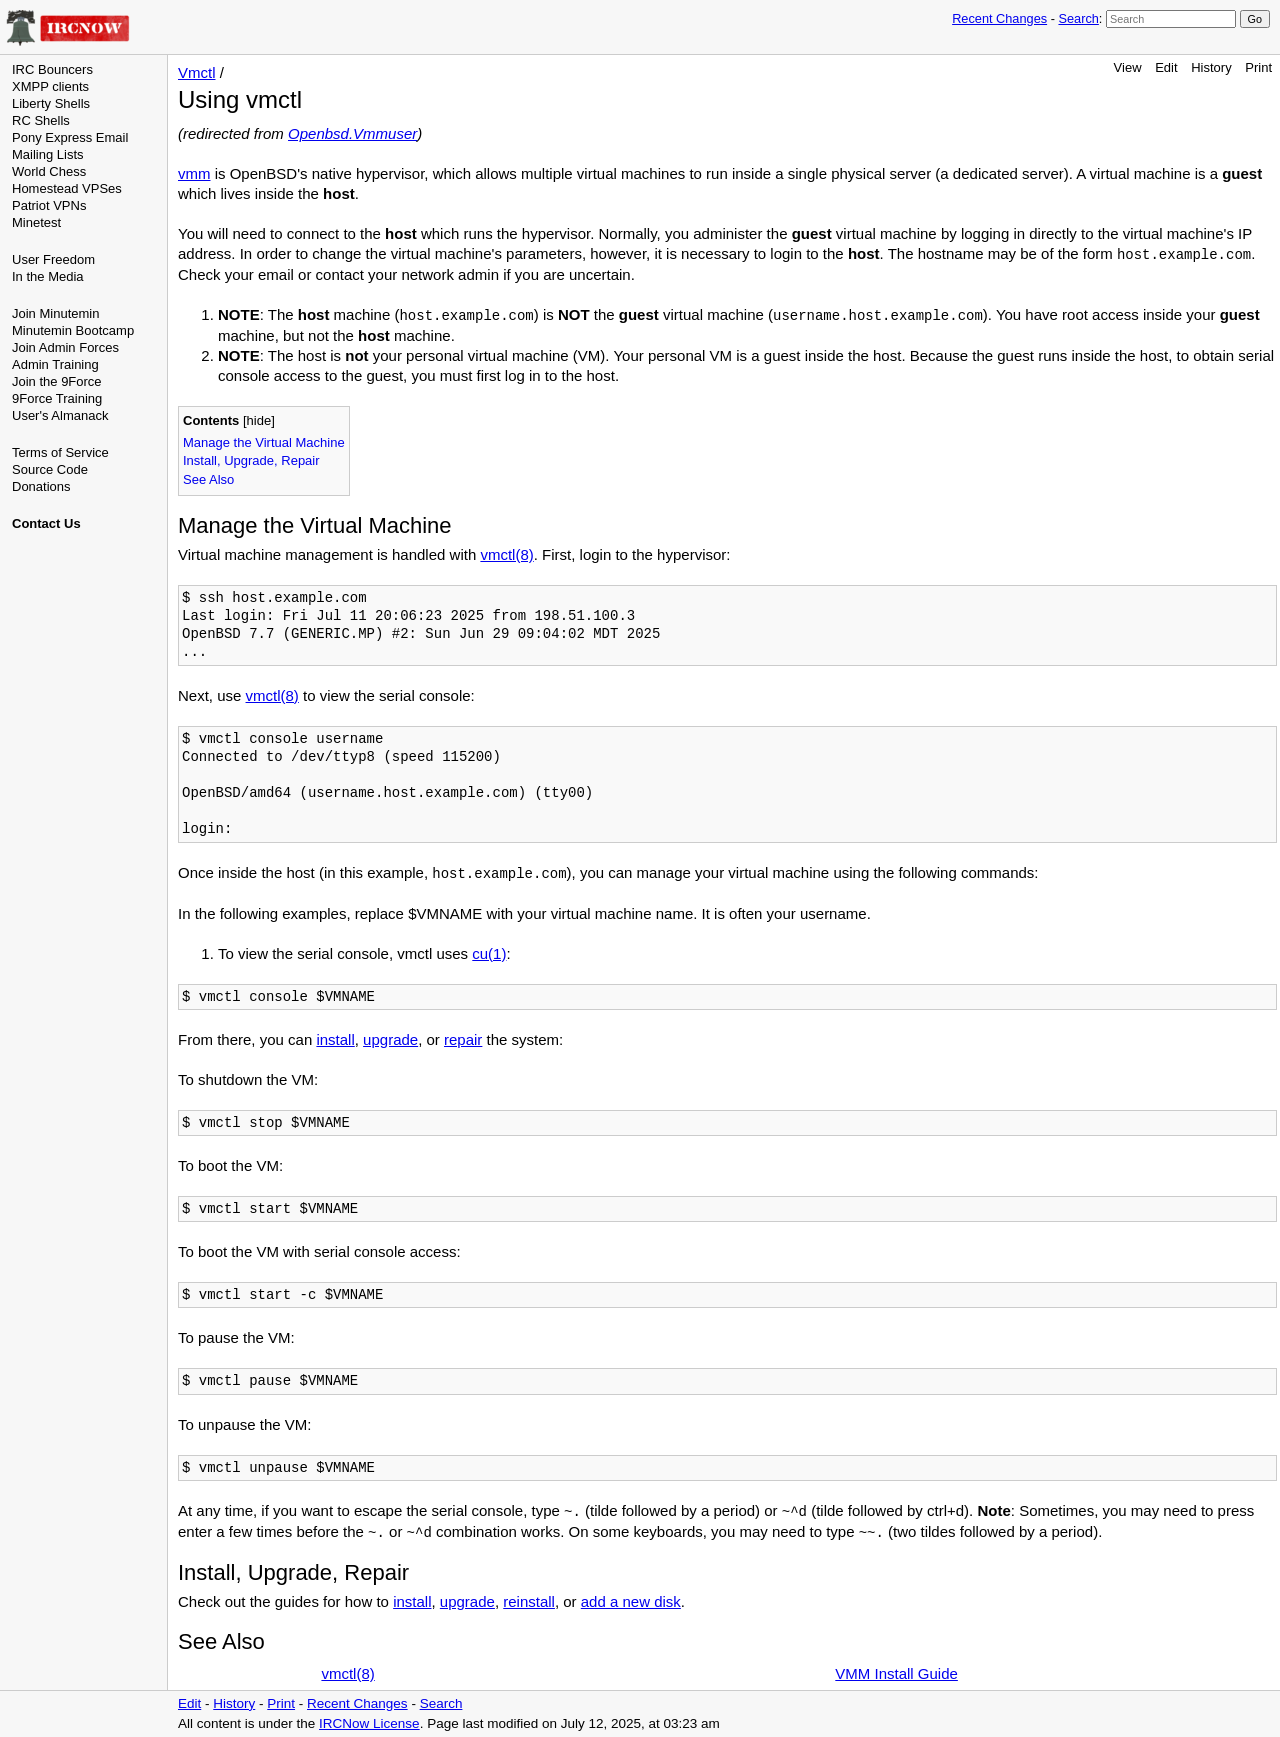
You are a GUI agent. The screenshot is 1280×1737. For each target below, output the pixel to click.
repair (463, 1039)
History (1211, 67)
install (335, 1039)
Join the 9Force (57, 381)
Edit (1166, 67)
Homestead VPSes (67, 188)
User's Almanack (60, 415)
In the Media (48, 276)
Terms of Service (60, 452)
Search (1078, 18)
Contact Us (46, 523)
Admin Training (55, 364)
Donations (41, 486)
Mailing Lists (48, 154)
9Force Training (57, 398)
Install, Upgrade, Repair (251, 460)
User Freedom (53, 259)
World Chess (49, 171)
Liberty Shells (51, 103)
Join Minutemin (55, 313)
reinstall (529, 1601)
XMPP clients (50, 86)
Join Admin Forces (65, 347)
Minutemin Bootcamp (73, 330)
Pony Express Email (70, 137)
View (1128, 67)
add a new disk (631, 1601)
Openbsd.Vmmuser (352, 133)
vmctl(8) (506, 554)
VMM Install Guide (896, 1673)
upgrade (390, 1039)
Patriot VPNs (49, 205)
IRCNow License (369, 1723)
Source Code (50, 469)
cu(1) (489, 953)
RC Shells (41, 120)
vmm (194, 173)
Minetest (36, 222)
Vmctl (197, 72)
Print (1258, 67)
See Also (208, 479)
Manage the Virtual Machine (264, 442)
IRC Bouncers (52, 69)
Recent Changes (999, 18)
